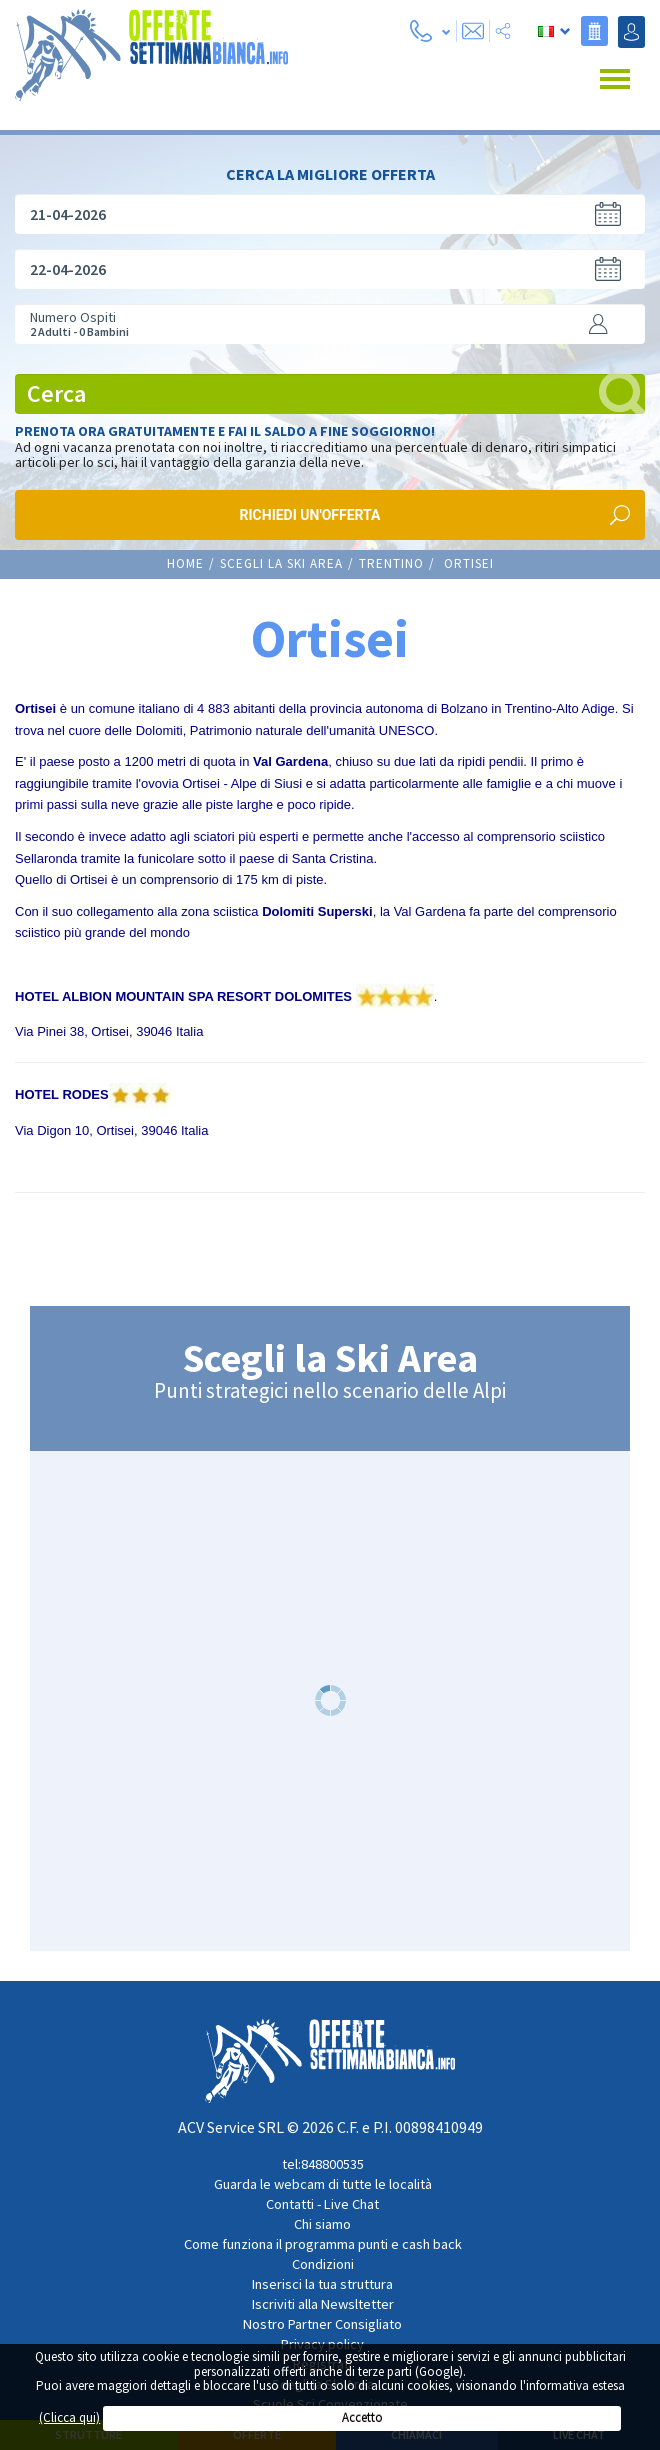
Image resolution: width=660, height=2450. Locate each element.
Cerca (336, 392)
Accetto (362, 2417)
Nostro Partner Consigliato (322, 2322)
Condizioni (323, 2262)
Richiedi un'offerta (310, 513)
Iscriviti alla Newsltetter (323, 2302)
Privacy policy (322, 2342)
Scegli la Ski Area (281, 561)
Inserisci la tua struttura (322, 2282)
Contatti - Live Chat (322, 2202)
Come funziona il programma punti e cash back (323, 2242)
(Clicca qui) (69, 2417)
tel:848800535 (323, 2162)
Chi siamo (322, 2222)
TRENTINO (391, 561)
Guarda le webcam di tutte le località (323, 2182)
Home (185, 561)
